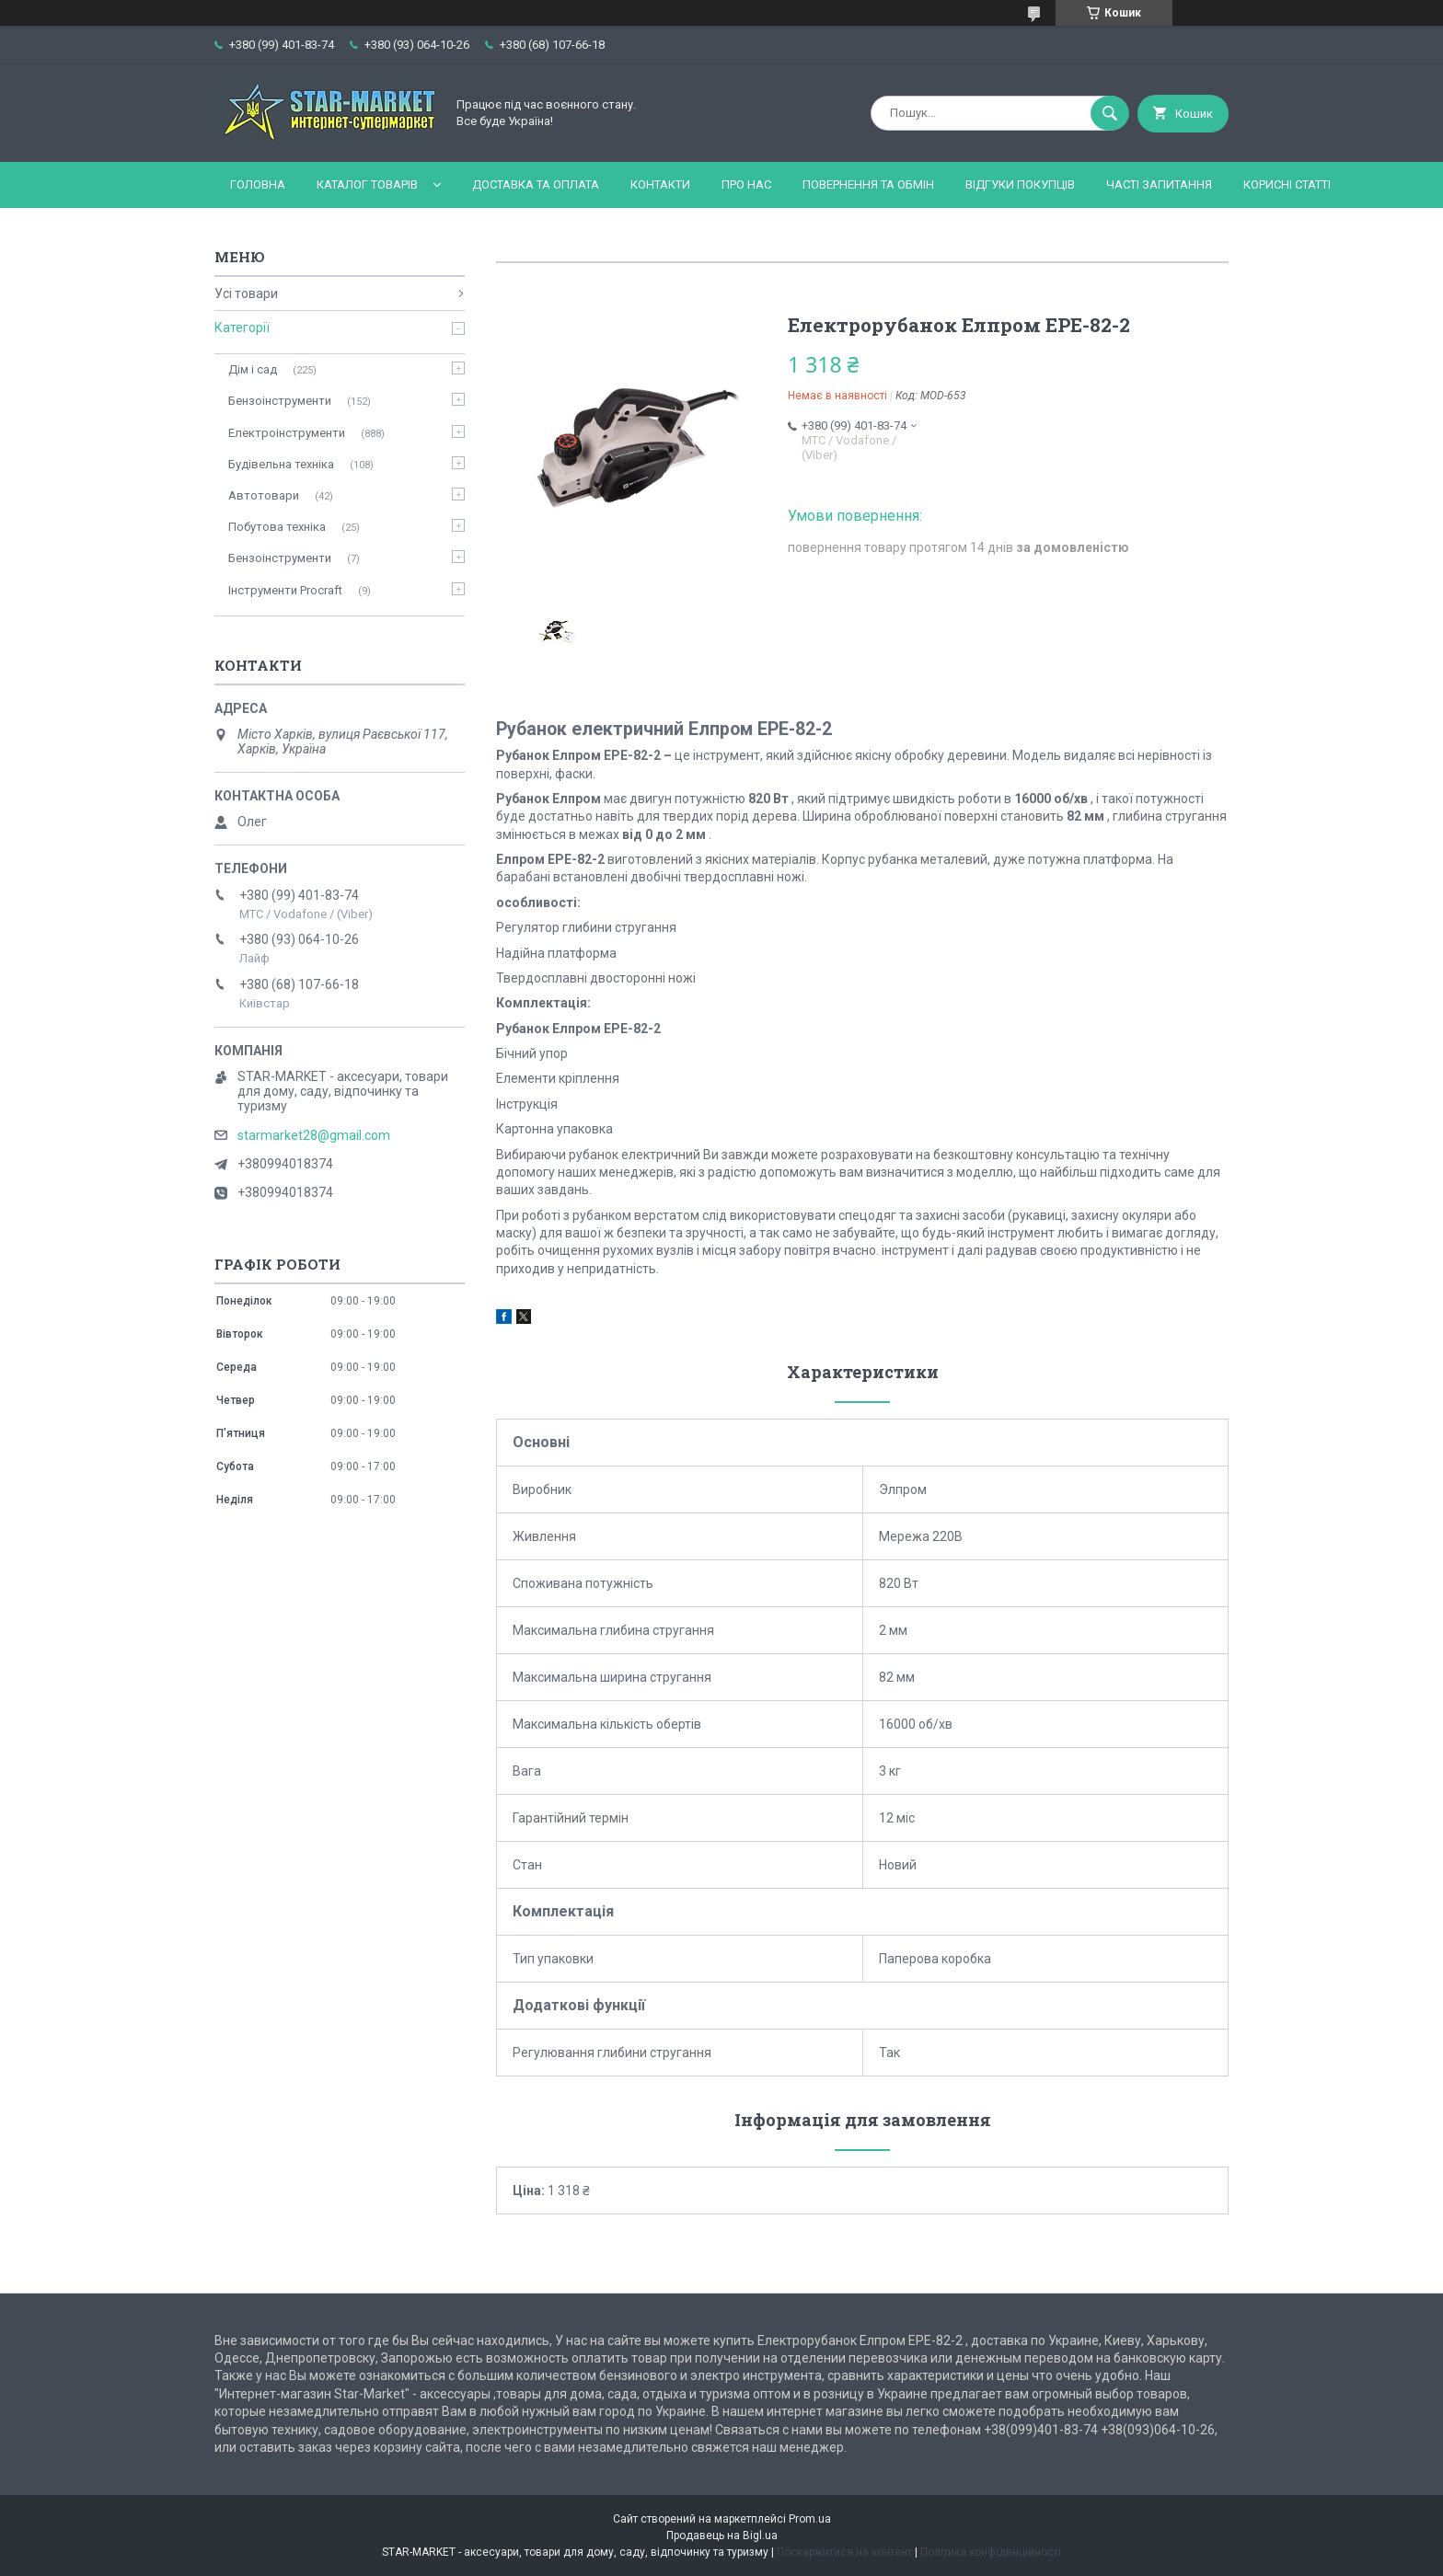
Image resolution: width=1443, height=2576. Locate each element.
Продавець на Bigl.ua (722, 2535)
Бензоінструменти (279, 401)
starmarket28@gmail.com (313, 1135)
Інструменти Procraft (285, 590)
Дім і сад (252, 369)
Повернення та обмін (868, 184)
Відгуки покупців (1020, 184)
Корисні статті (1287, 184)
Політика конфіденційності (990, 2552)
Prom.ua (810, 2519)
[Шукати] (1110, 113)
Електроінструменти (286, 433)
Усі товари (246, 293)
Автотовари (263, 495)
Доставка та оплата (535, 184)
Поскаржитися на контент (844, 2552)
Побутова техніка (277, 527)
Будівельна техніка (281, 464)
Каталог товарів (367, 184)
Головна (257, 184)
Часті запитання (1159, 184)
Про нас (746, 184)
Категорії (242, 327)
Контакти (660, 184)
